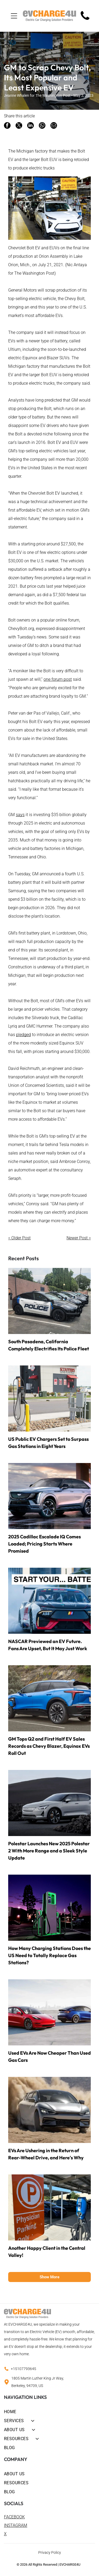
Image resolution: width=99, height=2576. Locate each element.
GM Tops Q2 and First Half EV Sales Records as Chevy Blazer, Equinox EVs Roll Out (49, 1746)
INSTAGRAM (15, 2525)
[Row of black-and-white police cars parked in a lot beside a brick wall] (49, 1301)
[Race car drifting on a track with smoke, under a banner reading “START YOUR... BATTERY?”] (49, 1601)
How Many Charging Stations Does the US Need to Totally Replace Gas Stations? (49, 1955)
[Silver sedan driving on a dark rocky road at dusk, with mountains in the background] (49, 1803)
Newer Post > (79, 1237)
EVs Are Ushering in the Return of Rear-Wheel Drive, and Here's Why (46, 2154)
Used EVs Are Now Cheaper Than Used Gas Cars (49, 2056)
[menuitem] (49, 2411)
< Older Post (19, 1237)
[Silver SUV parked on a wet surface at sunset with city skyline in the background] (49, 1496)
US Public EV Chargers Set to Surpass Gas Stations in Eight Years (48, 1442)
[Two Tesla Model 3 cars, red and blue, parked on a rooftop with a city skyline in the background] (49, 2012)
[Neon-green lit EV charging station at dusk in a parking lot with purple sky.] (49, 1908)
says (20, 814)
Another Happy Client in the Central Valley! (46, 2251)
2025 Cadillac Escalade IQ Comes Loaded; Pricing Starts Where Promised (44, 1544)
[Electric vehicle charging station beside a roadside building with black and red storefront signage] (49, 1398)
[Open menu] (14, 16)
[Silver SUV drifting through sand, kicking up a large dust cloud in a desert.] (49, 2110)
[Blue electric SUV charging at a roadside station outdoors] (49, 1698)
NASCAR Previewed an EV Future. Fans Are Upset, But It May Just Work (47, 1645)
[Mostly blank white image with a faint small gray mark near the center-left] (85, 19)
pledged (23, 1034)
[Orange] (49, 2207)
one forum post (58, 679)
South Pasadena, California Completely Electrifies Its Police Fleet (48, 1345)
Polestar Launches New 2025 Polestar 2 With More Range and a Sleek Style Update (49, 1851)
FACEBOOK (14, 2516)
